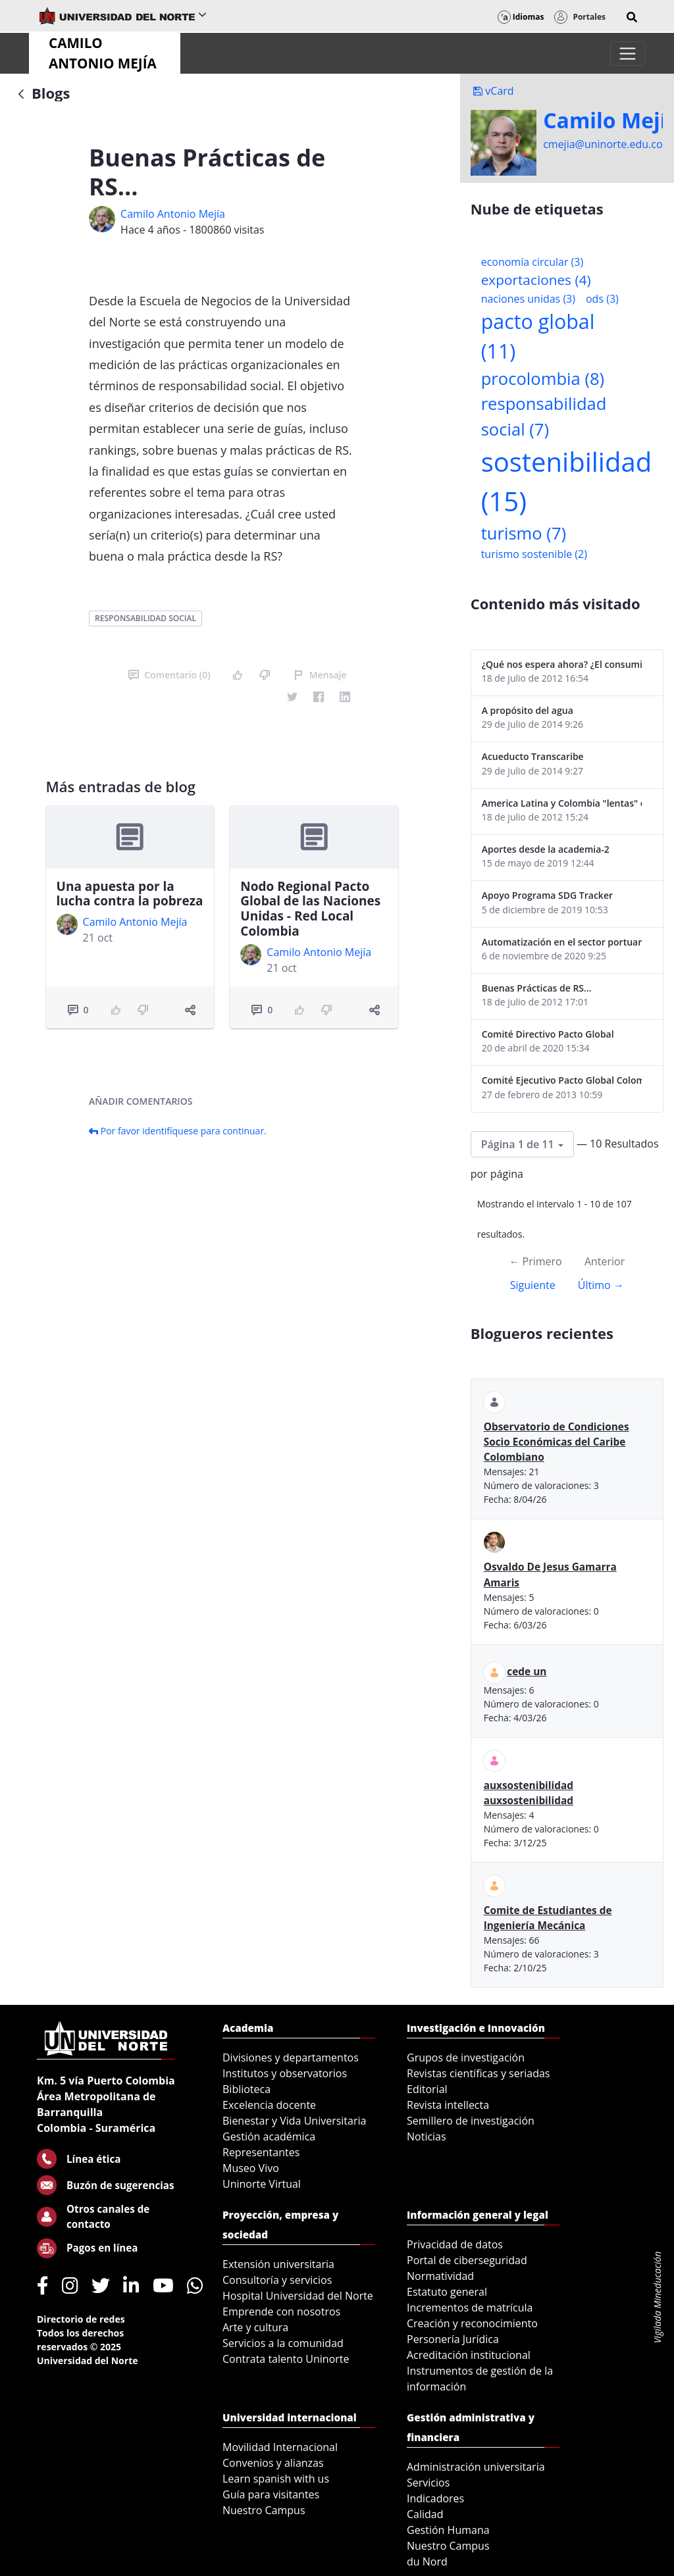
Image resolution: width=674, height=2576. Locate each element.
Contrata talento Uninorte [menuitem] (286, 2359)
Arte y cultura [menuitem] (255, 2327)
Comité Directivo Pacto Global (548, 1034)
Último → (601, 1285)
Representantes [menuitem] (260, 2152)
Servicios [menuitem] (428, 2482)
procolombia (542, 378)
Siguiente (533, 1285)
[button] (632, 17)
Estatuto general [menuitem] (447, 2292)
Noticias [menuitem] (426, 2136)
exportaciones (536, 279)
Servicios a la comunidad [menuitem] (283, 2343)
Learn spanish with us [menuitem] (275, 2478)
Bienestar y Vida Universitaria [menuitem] (294, 2120)
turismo (523, 533)
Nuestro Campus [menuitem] (263, 2510)
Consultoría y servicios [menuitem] (277, 2280)
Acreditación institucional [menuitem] (469, 2355)
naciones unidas (528, 298)
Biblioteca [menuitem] (246, 2089)
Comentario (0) (169, 675)
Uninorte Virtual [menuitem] (261, 2184)
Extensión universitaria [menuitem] (278, 2264)
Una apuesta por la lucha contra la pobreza (130, 894)
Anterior (604, 1261)
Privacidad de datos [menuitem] (455, 2244)
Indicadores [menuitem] (435, 2498)
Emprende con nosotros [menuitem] (281, 2311)
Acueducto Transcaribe (533, 756)
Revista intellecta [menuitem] (448, 2105)
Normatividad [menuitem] (440, 2276)
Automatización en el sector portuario (562, 942)
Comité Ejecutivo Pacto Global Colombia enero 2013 (562, 1080)
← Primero (535, 1261)
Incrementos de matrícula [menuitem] (470, 2307)
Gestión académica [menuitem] (268, 2136)
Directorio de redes (81, 2319)
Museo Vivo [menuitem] (250, 2168)
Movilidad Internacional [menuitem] (280, 2447)
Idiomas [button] (521, 16)
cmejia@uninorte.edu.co (602, 144)
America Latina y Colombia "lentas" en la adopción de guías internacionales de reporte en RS (562, 803)
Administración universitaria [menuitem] (476, 2467)
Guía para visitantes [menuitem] (270, 2494)
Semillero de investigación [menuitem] (470, 2120)
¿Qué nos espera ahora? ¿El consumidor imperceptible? (562, 664)
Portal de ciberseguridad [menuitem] (467, 2260)
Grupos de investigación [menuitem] (466, 2057)
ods (602, 298)
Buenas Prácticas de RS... (537, 988)
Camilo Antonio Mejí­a (172, 214)
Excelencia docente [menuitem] (269, 2105)
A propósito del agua (527, 710)
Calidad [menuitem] (425, 2514)
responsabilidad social (145, 618)
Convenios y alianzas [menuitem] (273, 2463)
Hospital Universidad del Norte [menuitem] (297, 2295)
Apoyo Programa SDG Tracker (547, 895)
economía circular (532, 262)
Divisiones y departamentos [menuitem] (290, 2057)
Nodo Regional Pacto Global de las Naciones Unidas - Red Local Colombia (310, 909)
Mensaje (320, 675)
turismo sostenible (534, 554)
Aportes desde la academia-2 (545, 849)
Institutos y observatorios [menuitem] (284, 2073)
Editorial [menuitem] (427, 2089)
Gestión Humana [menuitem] (448, 2530)
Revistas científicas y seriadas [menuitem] (478, 2073)
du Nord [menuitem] (427, 2561)
